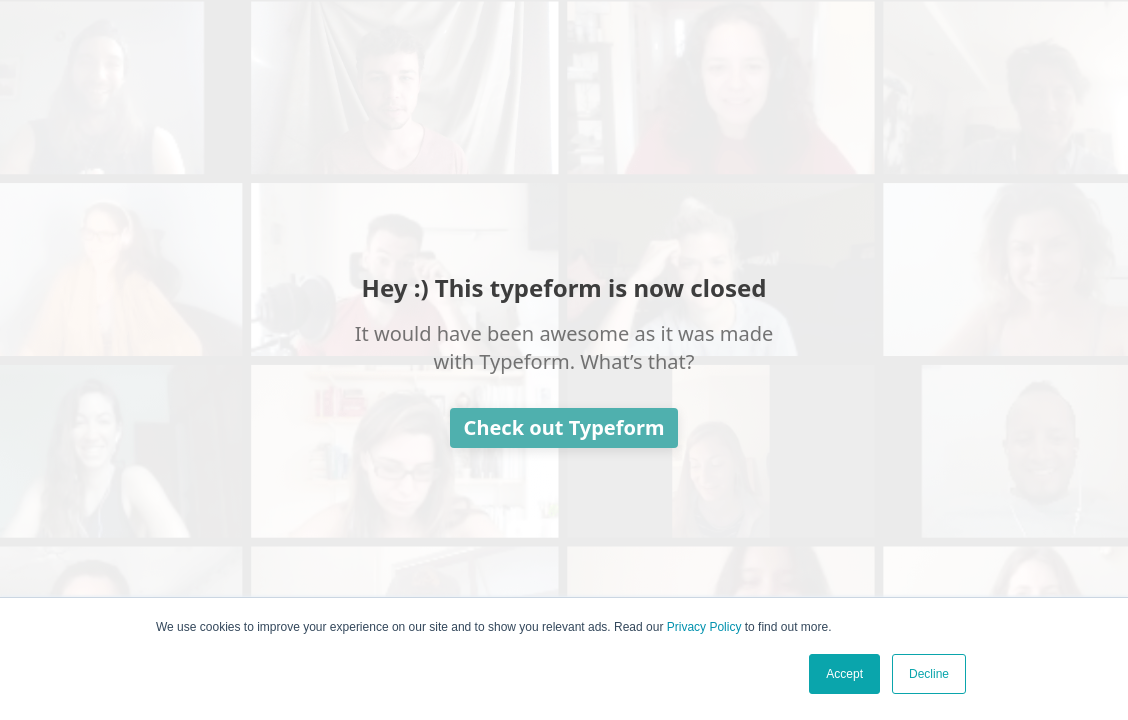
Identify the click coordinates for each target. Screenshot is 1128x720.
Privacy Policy (704, 627)
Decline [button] (929, 674)
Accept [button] (844, 674)
